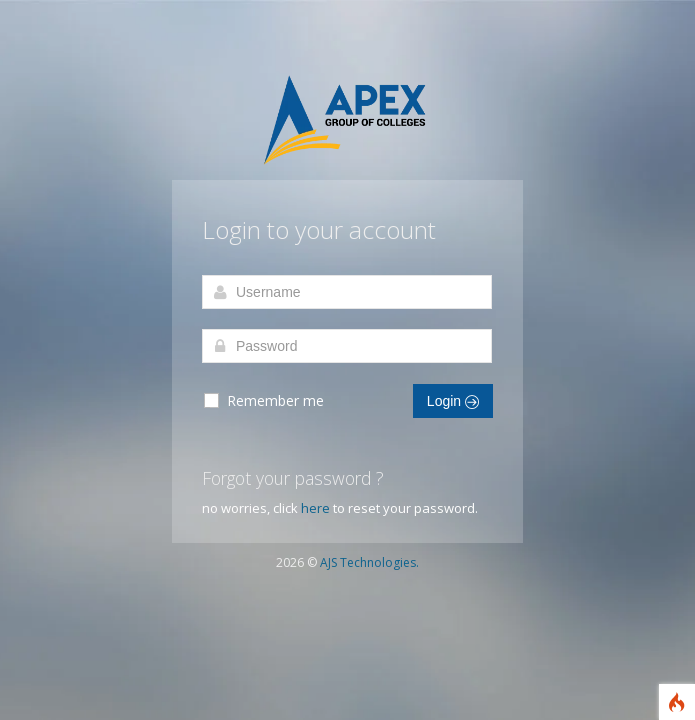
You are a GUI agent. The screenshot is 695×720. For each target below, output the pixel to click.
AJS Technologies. (369, 562)
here (315, 508)
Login (453, 401)
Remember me (263, 401)
